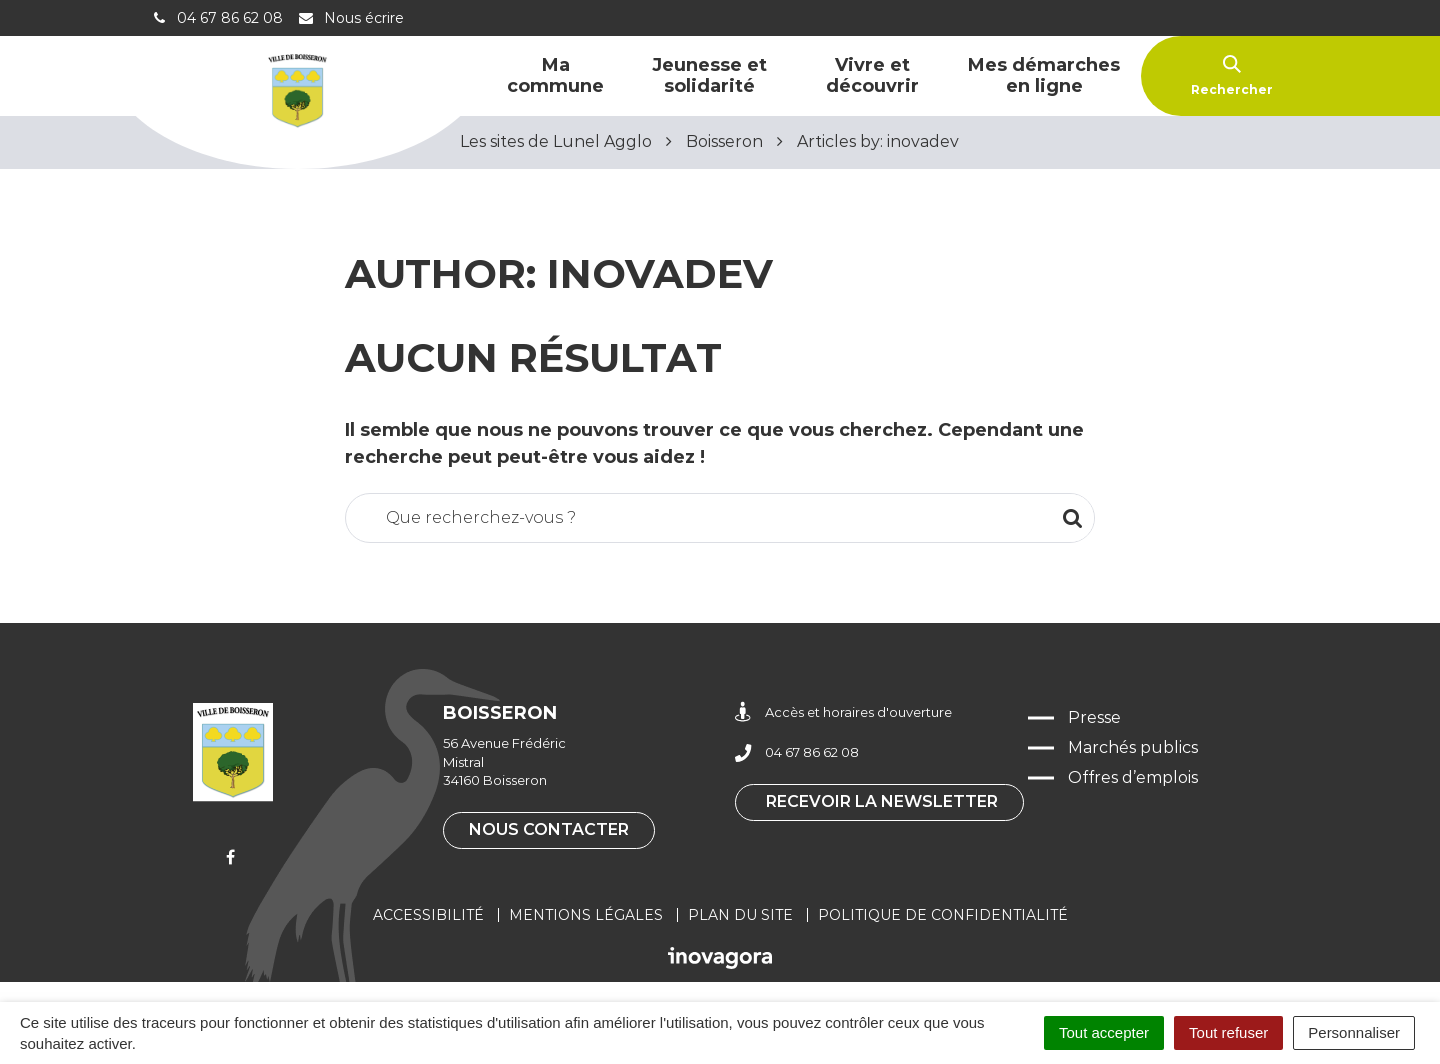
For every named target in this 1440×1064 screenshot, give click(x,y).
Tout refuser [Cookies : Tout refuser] (1228, 1032)
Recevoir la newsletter (882, 801)
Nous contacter (549, 829)
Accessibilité (428, 915)
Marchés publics (1133, 747)
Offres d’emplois (1133, 777)
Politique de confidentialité (943, 915)
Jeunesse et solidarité (709, 75)
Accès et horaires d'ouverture (843, 712)
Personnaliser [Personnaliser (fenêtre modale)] (1354, 1032)
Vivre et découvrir (872, 75)
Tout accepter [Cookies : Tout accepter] (1104, 1032)
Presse (1094, 717)
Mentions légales (586, 915)
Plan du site (740, 915)
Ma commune (555, 75)
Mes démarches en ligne (1044, 75)
